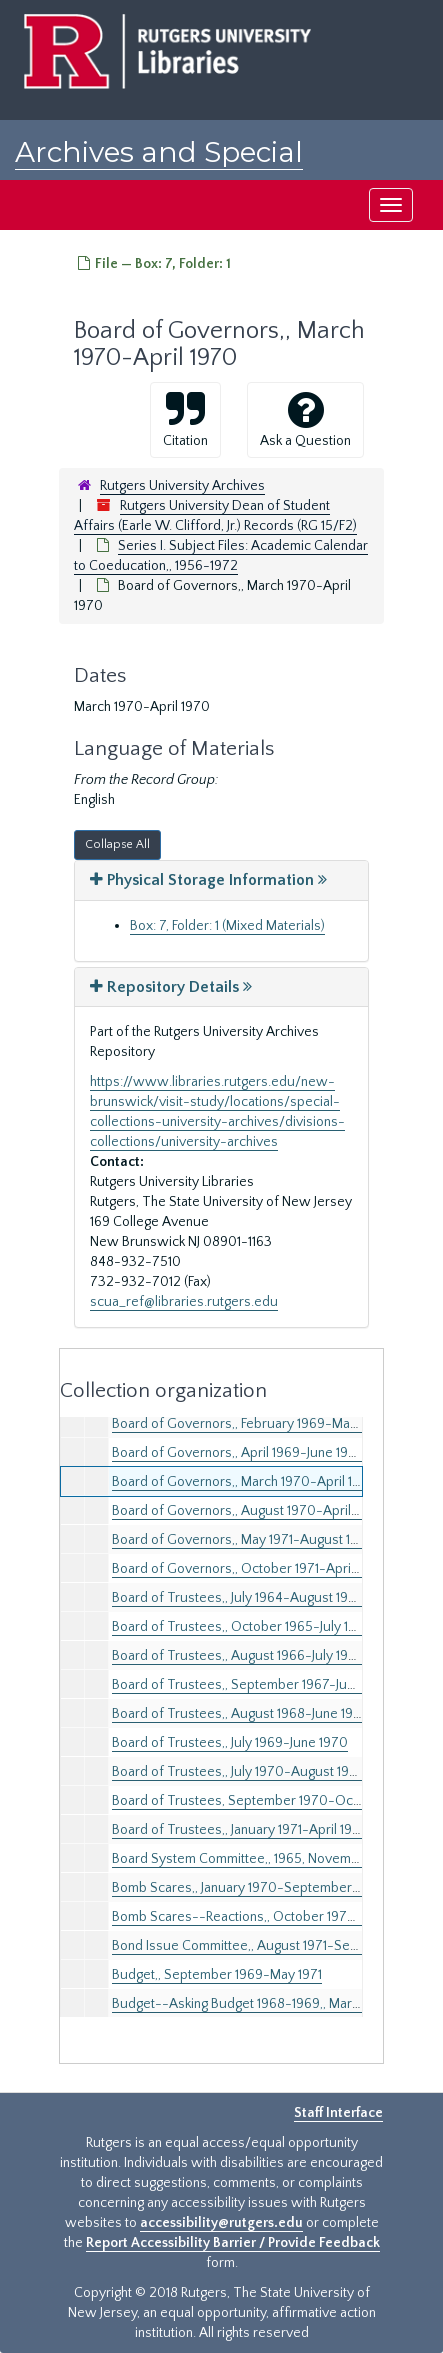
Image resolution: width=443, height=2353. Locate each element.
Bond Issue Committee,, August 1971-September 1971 (270, 1946)
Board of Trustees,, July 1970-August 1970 (239, 1772)
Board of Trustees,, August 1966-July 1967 (238, 1656)
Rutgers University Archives (182, 486)
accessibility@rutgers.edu (221, 2223)
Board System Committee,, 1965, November (242, 1859)
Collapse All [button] (117, 844)
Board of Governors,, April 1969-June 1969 (238, 1453)
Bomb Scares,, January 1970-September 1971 (245, 1888)
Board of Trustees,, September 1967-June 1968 (252, 1685)
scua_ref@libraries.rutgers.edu (184, 1302)
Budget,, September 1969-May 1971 (217, 1975)
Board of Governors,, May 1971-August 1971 (241, 1540)
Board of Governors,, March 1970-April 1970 (244, 1482)
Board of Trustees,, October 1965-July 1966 (242, 1627)
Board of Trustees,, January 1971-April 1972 (240, 1830)
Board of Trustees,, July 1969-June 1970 (230, 1743)
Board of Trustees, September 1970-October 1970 (265, 1801)
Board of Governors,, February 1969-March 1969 (256, 1424)
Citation (185, 419)
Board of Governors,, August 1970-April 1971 (245, 1511)
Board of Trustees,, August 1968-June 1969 (240, 1714)
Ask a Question (305, 419)
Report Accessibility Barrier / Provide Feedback (233, 2243)
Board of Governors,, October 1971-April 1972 (248, 1569)
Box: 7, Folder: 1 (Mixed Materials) (227, 926)
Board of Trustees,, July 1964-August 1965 (238, 1598)
